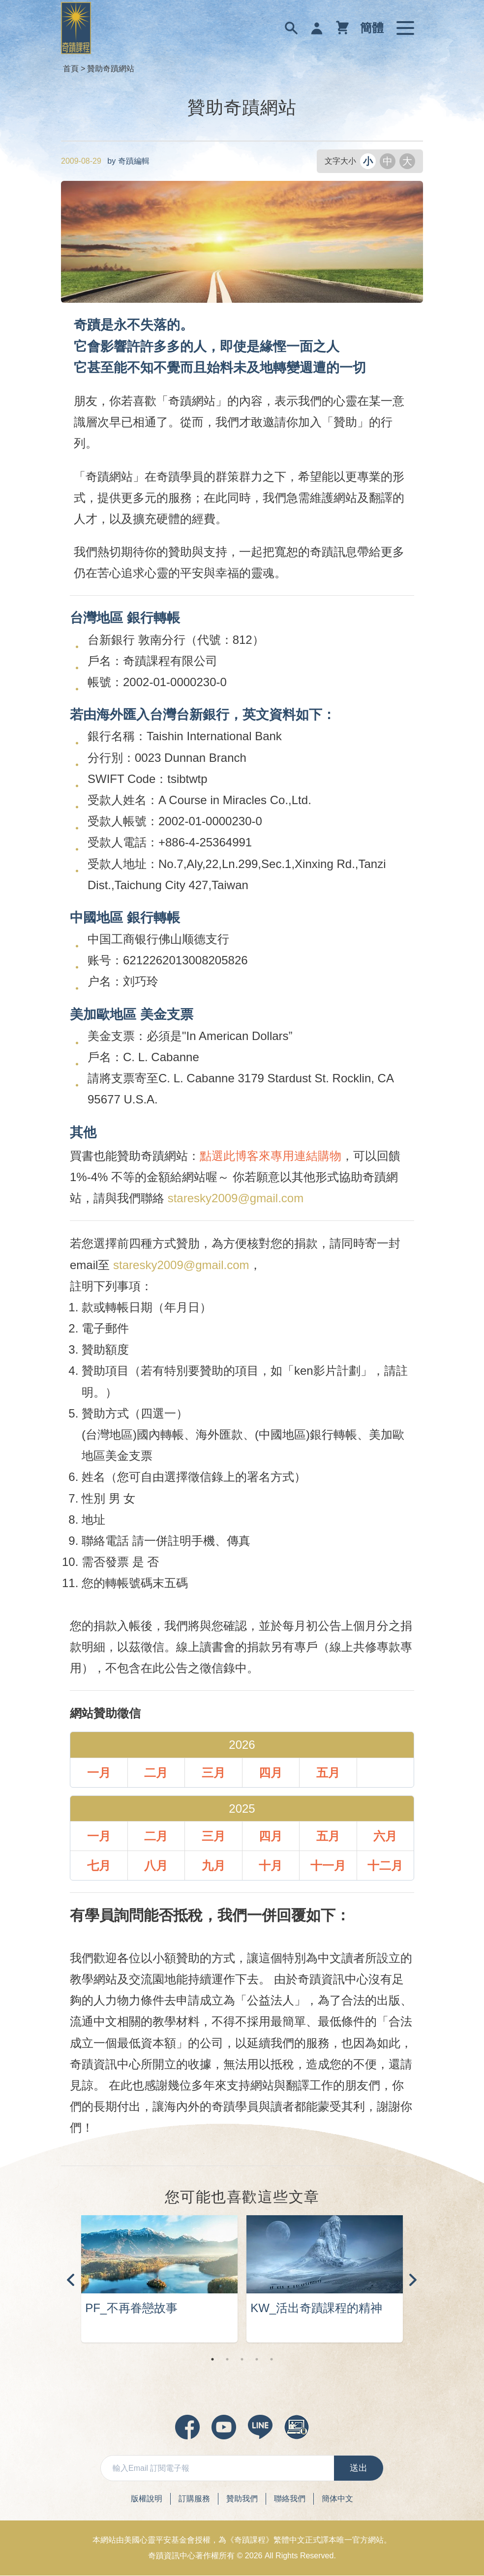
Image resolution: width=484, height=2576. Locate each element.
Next (413, 2280)
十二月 (385, 1865)
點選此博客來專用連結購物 (270, 1155)
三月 (213, 1772)
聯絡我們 (289, 2499)
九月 (213, 1865)
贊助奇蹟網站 (110, 68)
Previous (71, 2280)
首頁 (71, 68)
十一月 (328, 1865)
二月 (156, 1772)
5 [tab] (271, 2360)
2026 (254, 2556)
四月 (270, 1772)
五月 (328, 1772)
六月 (385, 1836)
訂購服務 (194, 2499)
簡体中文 (337, 2499)
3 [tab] (242, 2360)
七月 (99, 1865)
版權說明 (146, 2499)
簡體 (372, 27)
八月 (156, 1865)
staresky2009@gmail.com (235, 1198)
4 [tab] (257, 2360)
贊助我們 (242, 2499)
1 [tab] (212, 2360)
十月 (270, 1865)
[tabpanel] (159, 2280)
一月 (99, 1772)
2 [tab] (227, 2360)
